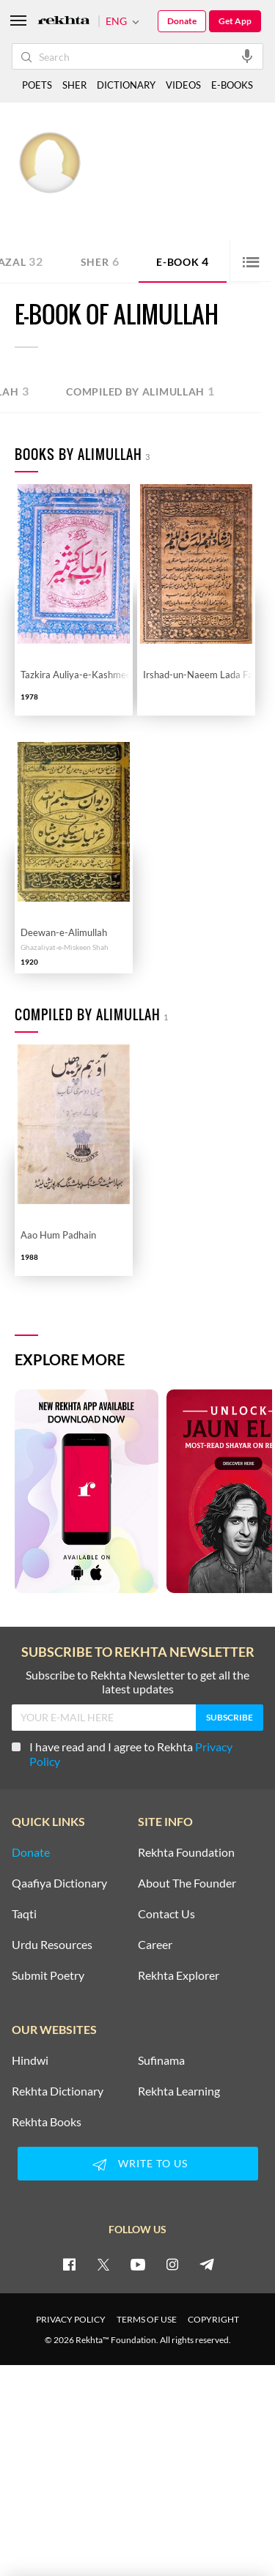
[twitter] (103, 2264)
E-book (182, 261)
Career (155, 1944)
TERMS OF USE (147, 2319)
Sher (100, 261)
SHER (74, 85)
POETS (37, 85)
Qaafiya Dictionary (59, 1883)
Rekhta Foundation (186, 1852)
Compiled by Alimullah (140, 391)
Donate (182, 20)
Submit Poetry (48, 1975)
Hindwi (30, 2060)
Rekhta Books (46, 2122)
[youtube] (138, 2264)
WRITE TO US (138, 2164)
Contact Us (166, 1914)
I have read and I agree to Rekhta (122, 1754)
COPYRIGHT (213, 2319)
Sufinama (161, 2060)
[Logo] (63, 21)
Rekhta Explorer (178, 1975)
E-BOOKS (232, 85)
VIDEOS (183, 85)
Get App (235, 20)
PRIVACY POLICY (71, 2319)
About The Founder (187, 1883)
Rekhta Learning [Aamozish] (179, 2091)
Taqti (24, 1914)
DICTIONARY (126, 85)
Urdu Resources (52, 1944)
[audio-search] (247, 55)
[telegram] (207, 2264)
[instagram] (172, 2264)
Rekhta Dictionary (57, 2091)
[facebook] (69, 2264)
